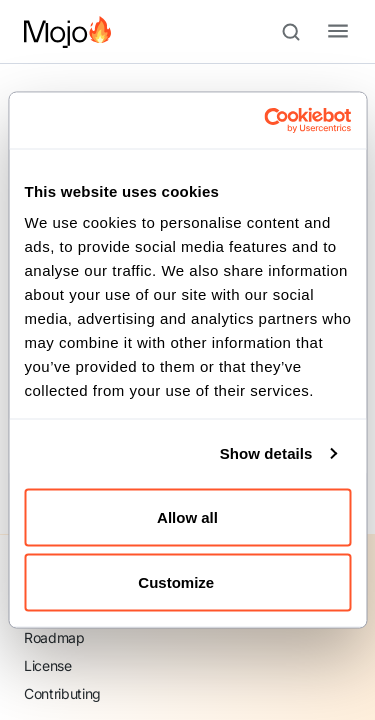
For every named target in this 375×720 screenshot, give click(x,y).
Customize (188, 582)
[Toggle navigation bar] (322, 32)
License (48, 665)
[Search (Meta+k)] (300, 32)
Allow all (187, 516)
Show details (266, 453)
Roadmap (54, 637)
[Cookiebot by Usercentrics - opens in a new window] (266, 121)
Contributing (62, 693)
